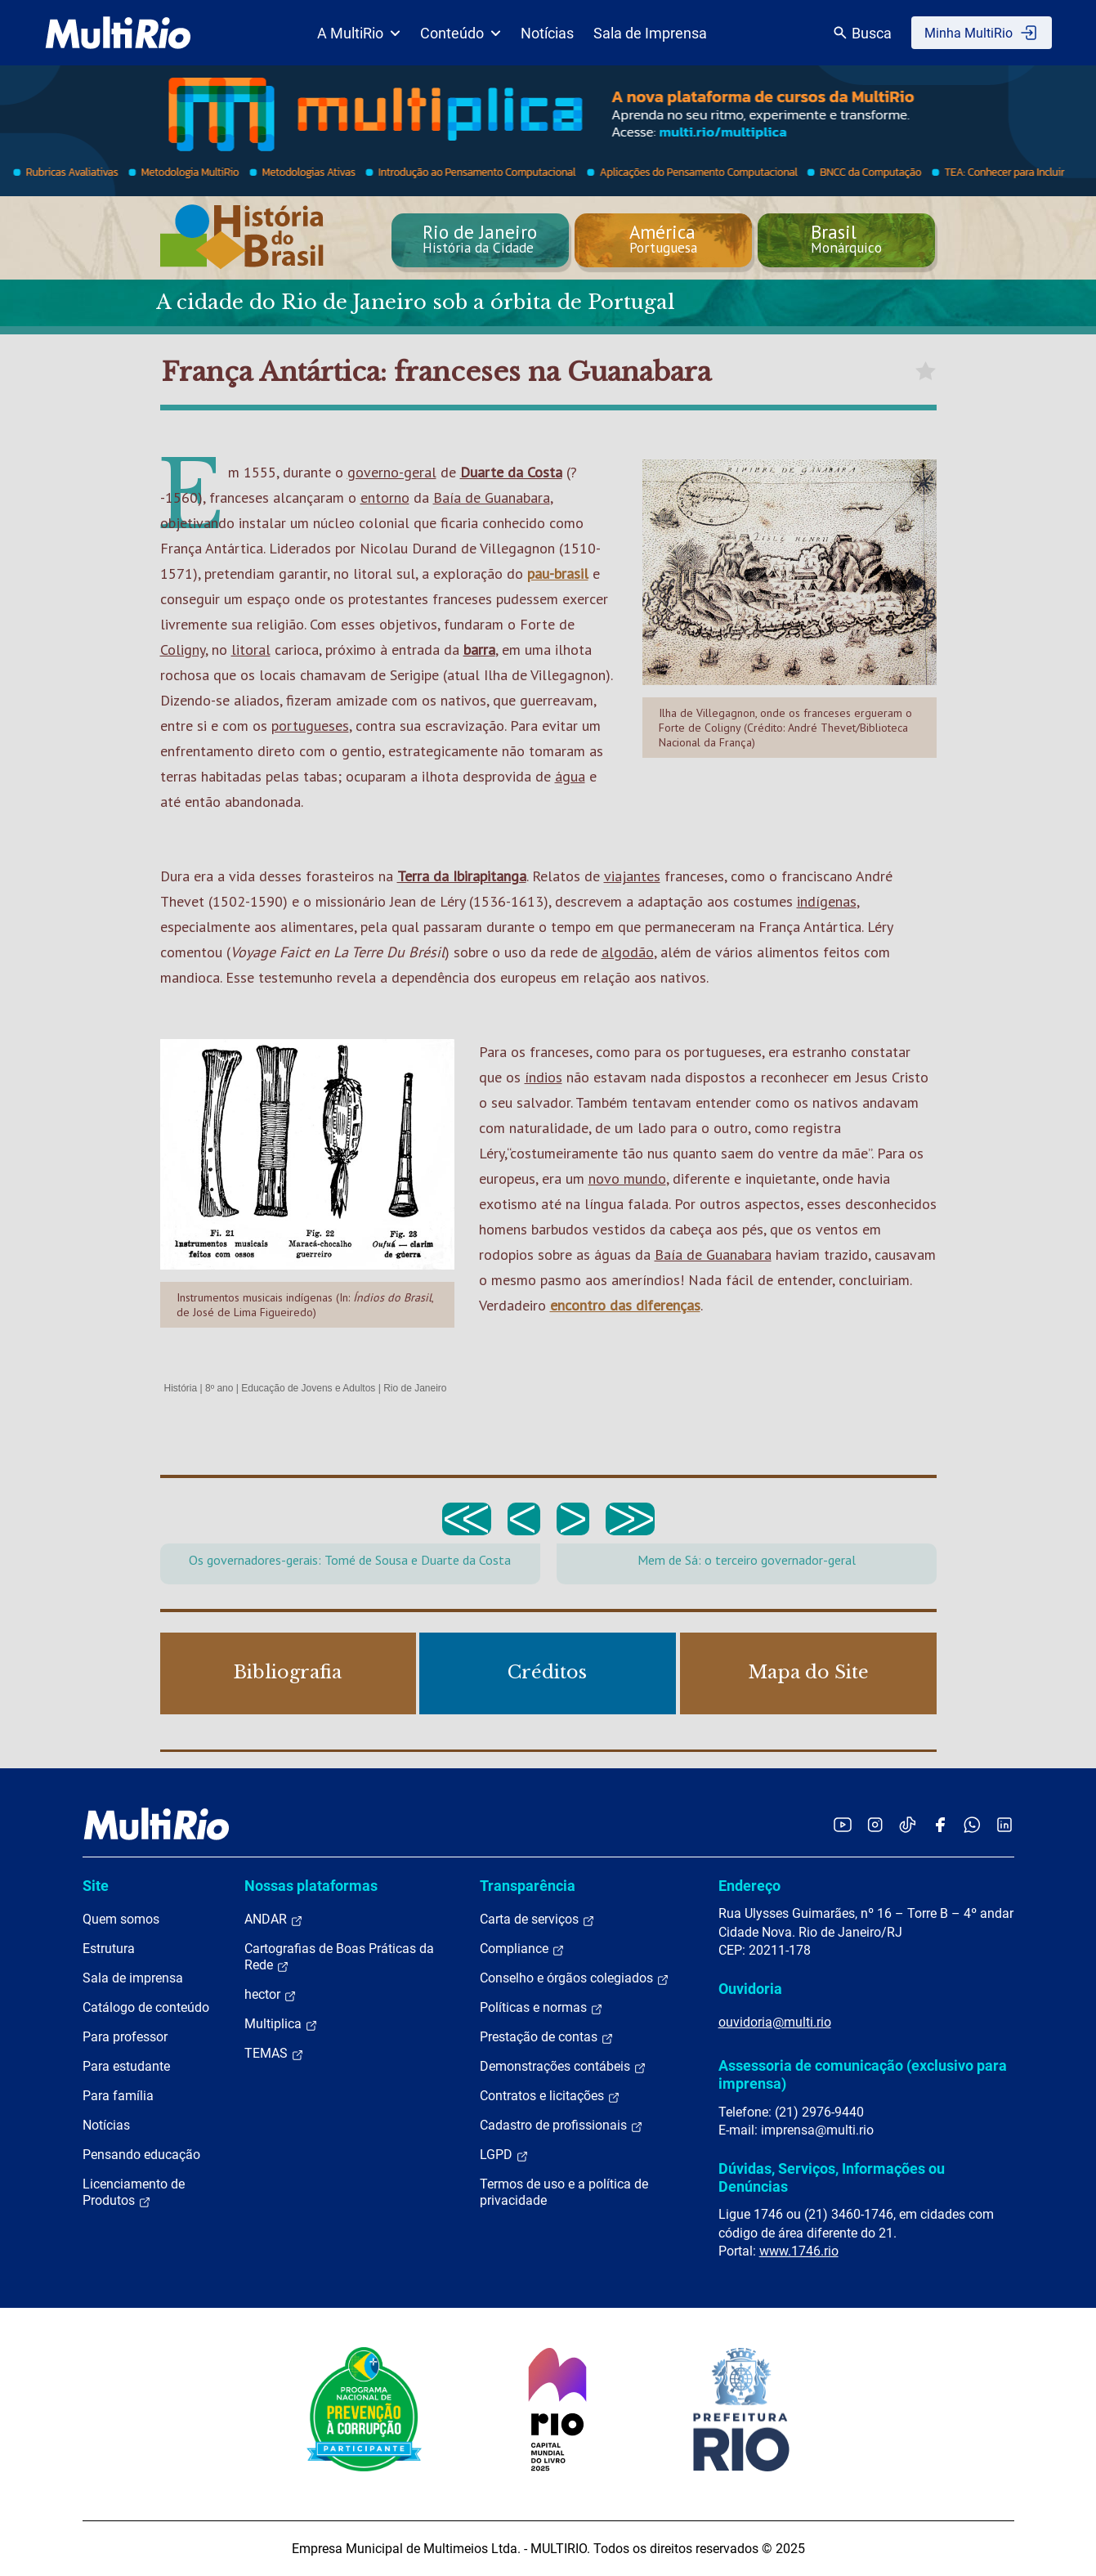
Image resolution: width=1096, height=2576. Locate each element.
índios (543, 1077)
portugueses (310, 725)
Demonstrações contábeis (563, 2067)
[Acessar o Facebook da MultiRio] (940, 1824)
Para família (118, 2095)
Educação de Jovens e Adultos (308, 1388)
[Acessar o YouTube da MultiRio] (842, 1824)
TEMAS (274, 2053)
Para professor (125, 2037)
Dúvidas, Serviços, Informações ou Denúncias (831, 2177)
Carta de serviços (537, 1919)
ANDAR (273, 1919)
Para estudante (126, 2066)
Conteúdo (460, 33)
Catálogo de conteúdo (146, 2007)
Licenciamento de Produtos (134, 2192)
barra (479, 649)
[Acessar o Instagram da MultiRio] (875, 1824)
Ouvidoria (750, 1988)
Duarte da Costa (511, 472)
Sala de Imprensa (650, 33)
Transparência (527, 1885)
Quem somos (121, 1919)
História (181, 1388)
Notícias (547, 33)
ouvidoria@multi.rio (774, 2022)
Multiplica (281, 2024)
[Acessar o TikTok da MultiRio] (907, 1824)
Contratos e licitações (550, 2096)
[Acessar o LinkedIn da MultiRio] (1004, 1824)
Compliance (522, 1949)
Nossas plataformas (311, 1885)
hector (270, 1995)
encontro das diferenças (625, 1305)
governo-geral (391, 472)
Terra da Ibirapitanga (461, 876)
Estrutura (109, 1948)
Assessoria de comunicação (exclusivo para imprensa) (862, 2074)
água (570, 776)
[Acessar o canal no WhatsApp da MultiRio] (972, 1824)
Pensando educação (141, 2154)
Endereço (749, 1885)
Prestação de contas (547, 2037)
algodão (628, 952)
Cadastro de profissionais (561, 2125)
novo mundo (627, 1178)
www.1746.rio (799, 2251)
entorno (384, 497)
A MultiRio (358, 33)
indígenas (827, 901)
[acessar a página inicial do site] (118, 32)
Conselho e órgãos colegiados (574, 1978)
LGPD (504, 2155)
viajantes (632, 876)
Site (96, 1885)
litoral (251, 649)
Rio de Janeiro (414, 1388)
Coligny (182, 649)
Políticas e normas (541, 2008)
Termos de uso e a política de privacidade (564, 2192)
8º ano (219, 1388)
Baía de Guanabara (491, 497)
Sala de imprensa (133, 1978)
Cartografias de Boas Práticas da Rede (339, 1957)
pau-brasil (557, 573)
